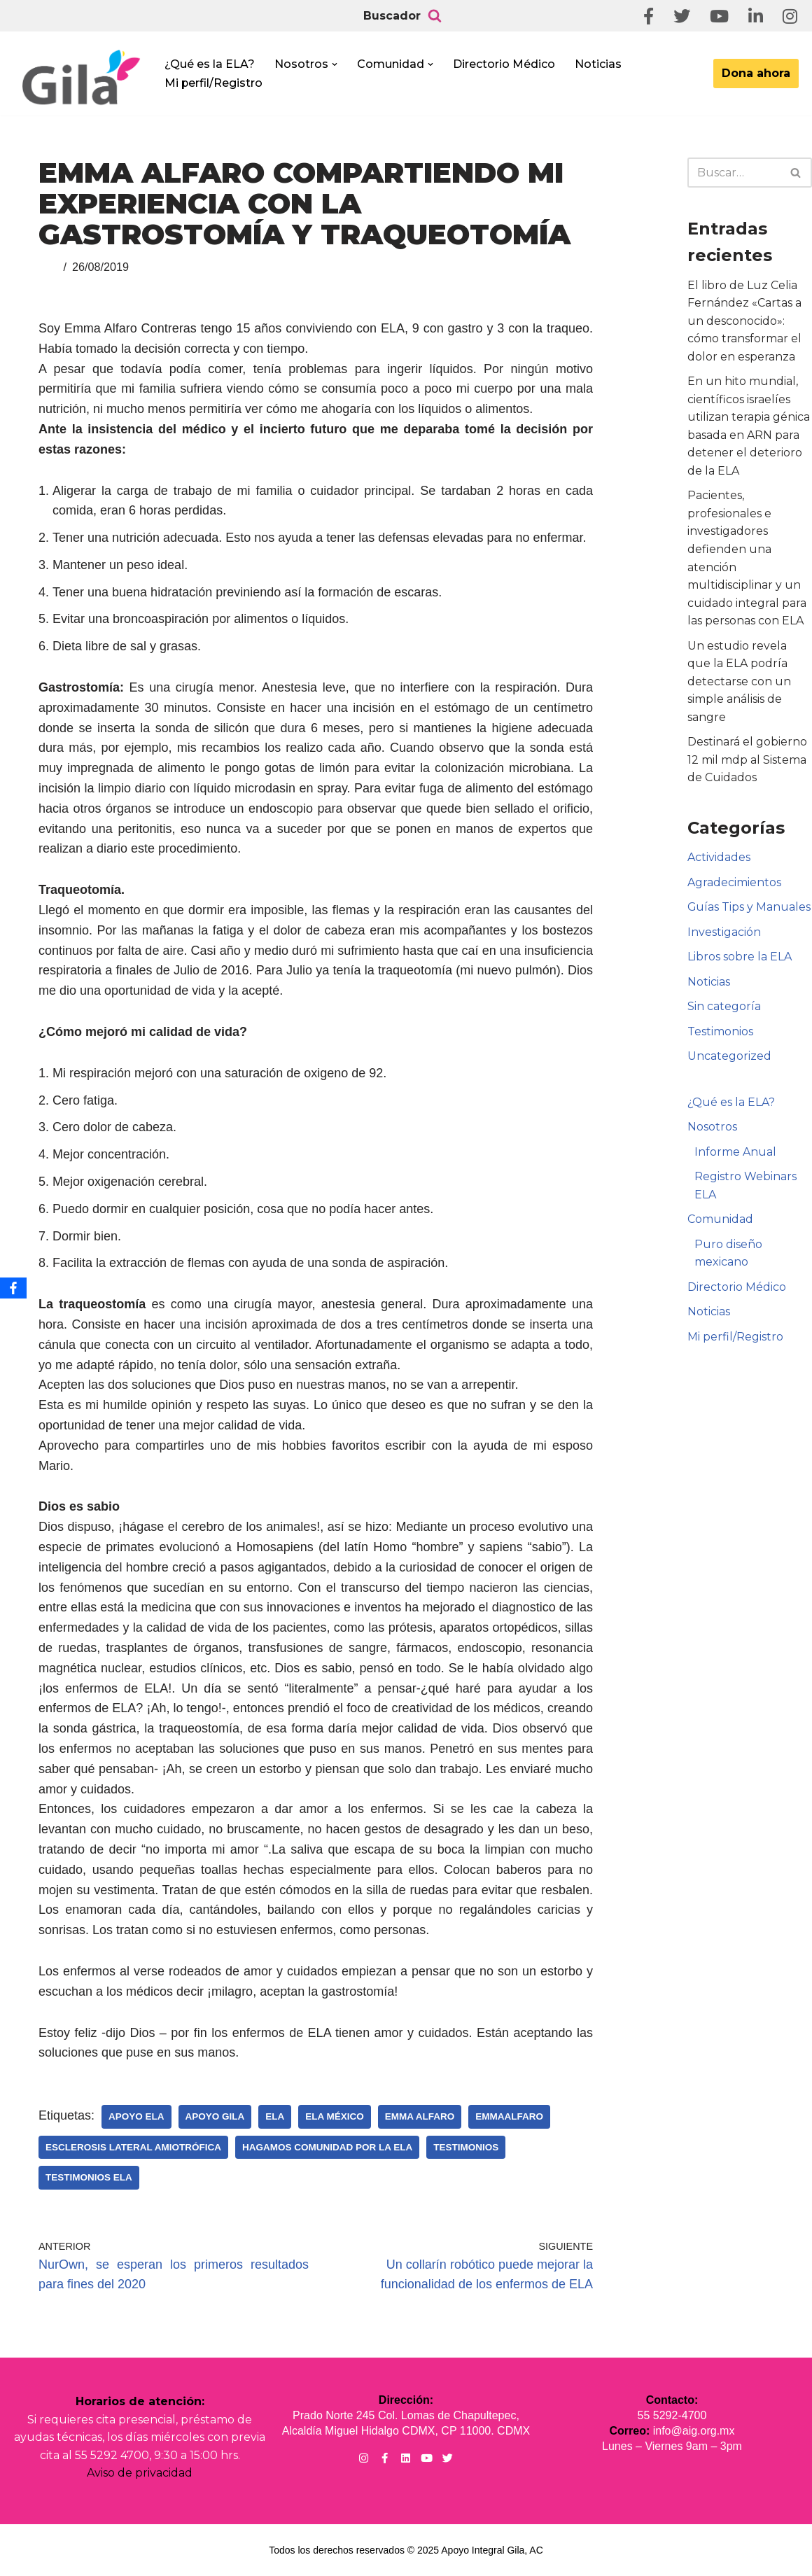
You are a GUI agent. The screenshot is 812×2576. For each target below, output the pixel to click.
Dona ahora (756, 73)
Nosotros (712, 1128)
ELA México (334, 2116)
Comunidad (720, 1221)
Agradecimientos (734, 883)
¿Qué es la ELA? (209, 64)
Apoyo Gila (215, 2116)
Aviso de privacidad (139, 2473)
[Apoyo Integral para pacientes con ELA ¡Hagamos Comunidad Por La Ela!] (81, 78)
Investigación (724, 933)
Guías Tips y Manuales (749, 908)
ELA (274, 2116)
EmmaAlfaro (509, 2116)
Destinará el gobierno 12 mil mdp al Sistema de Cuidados (747, 760)
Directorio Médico (504, 64)
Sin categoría (724, 1008)
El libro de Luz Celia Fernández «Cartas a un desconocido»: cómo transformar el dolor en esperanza (744, 321)
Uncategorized (729, 1058)
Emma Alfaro (420, 2116)
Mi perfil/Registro (213, 83)
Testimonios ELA (89, 2177)
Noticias (598, 64)
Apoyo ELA (136, 2116)
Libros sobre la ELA (739, 958)
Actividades (718, 858)
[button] (334, 64)
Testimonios (465, 2147)
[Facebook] (13, 1288)
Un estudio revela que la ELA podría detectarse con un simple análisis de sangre (739, 682)
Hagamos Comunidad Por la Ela (327, 2147)
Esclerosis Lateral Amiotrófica (133, 2147)
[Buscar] (435, 16)
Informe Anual (735, 1154)
